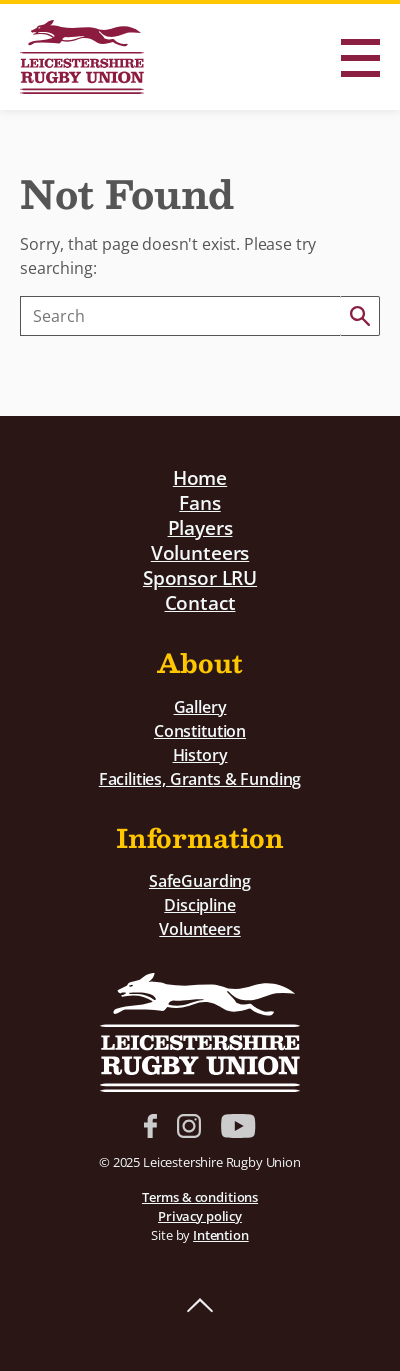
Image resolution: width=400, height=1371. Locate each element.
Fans (199, 502)
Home (200, 477)
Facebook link (150, 1126)
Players (200, 527)
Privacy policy (200, 1216)
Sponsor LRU (200, 577)
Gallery (200, 707)
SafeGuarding (200, 881)
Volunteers (200, 552)
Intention (221, 1235)
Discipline (199, 905)
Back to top (200, 1306)
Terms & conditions (200, 1197)
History (200, 755)
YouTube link (238, 1126)
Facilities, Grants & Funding (200, 779)
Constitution (200, 731)
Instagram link (189, 1126)
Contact (200, 602)
